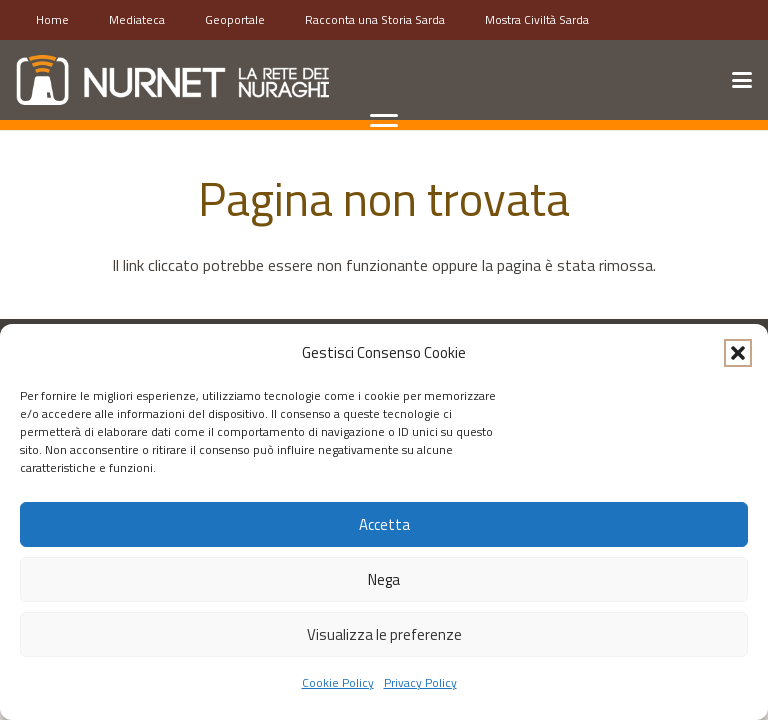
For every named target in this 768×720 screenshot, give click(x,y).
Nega (384, 579)
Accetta (384, 524)
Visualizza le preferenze (384, 634)
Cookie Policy (338, 682)
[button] (738, 353)
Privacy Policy (420, 682)
